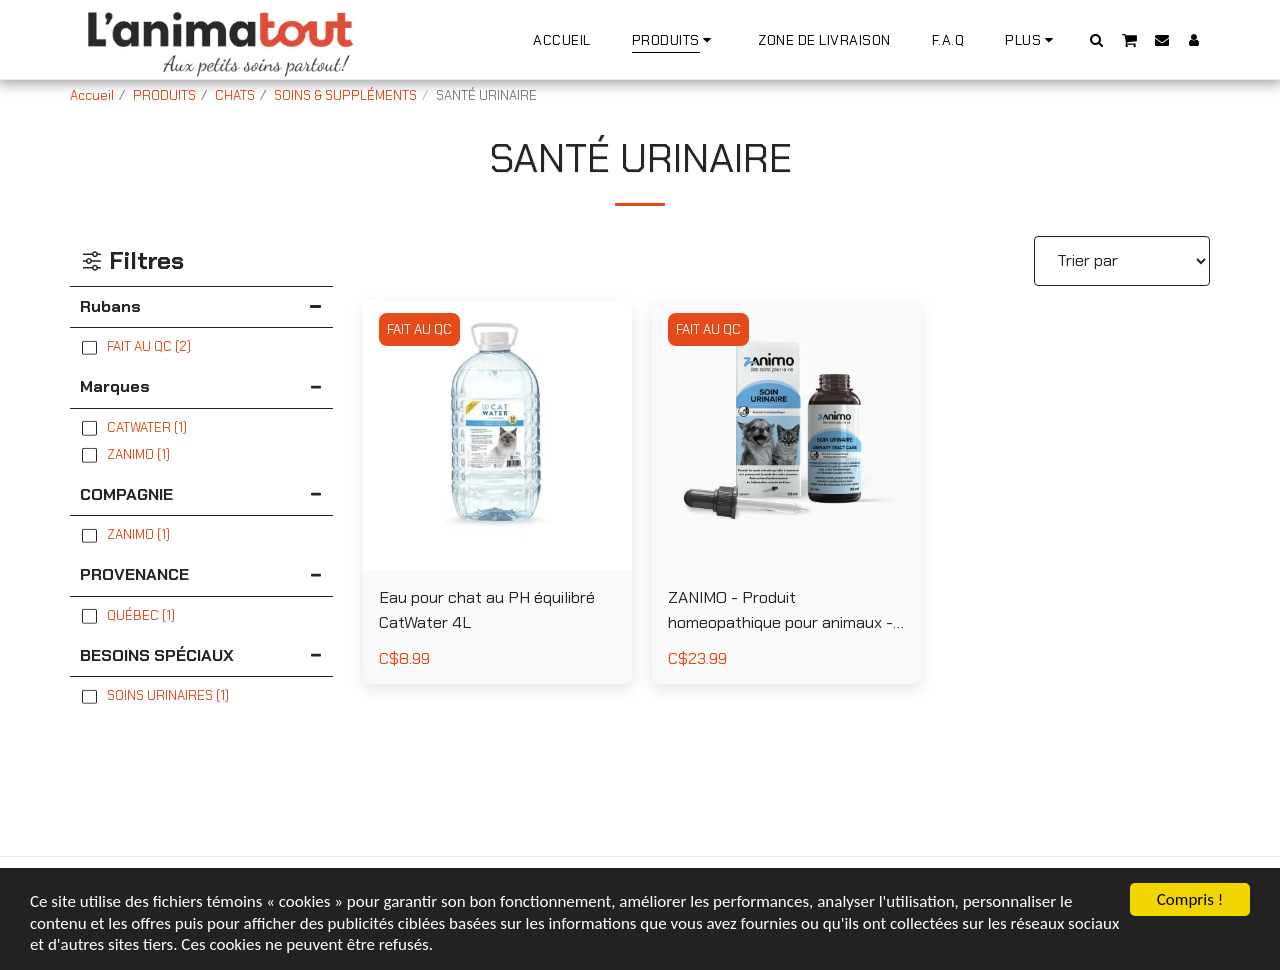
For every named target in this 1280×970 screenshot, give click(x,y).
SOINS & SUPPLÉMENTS (345, 95)
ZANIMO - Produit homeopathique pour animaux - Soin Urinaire (780, 611)
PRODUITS (164, 95)
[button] (1097, 39)
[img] (497, 435)
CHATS (235, 95)
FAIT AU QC (419, 329)
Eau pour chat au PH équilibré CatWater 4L (487, 610)
